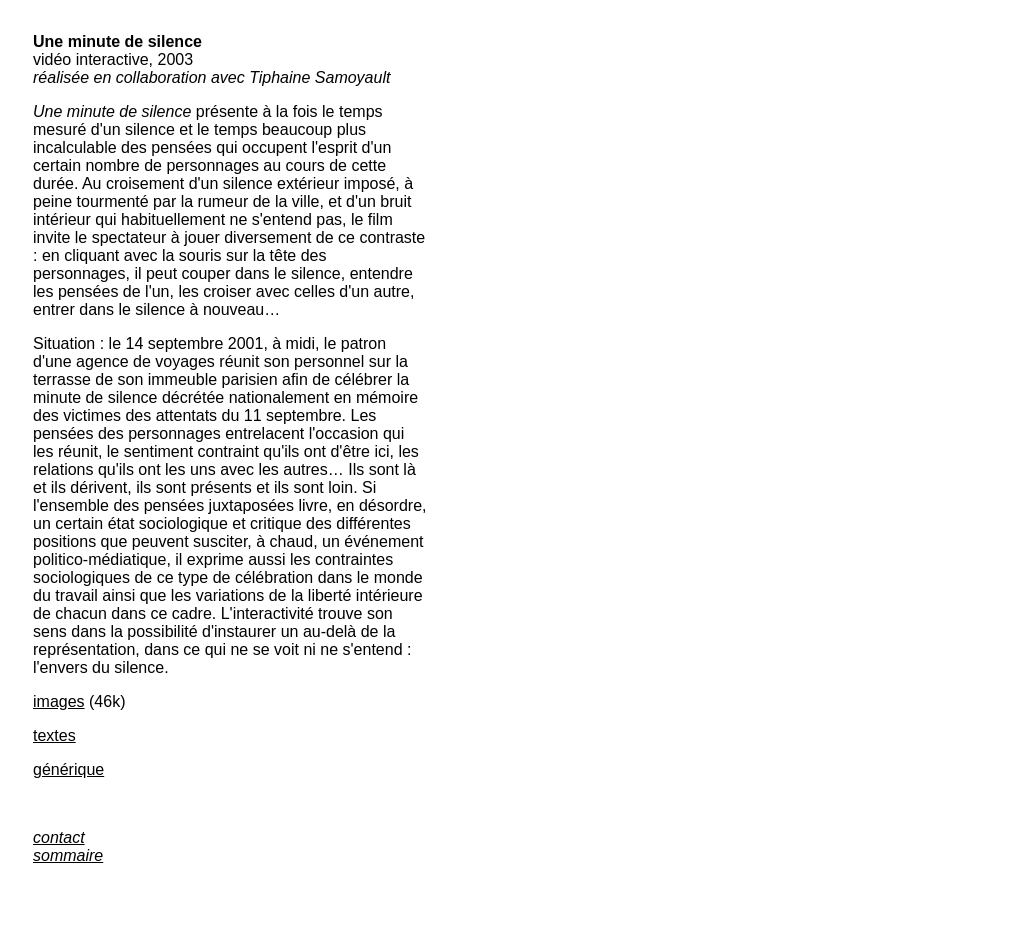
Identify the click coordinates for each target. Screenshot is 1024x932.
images (59, 701)
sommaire (68, 855)
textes (54, 735)
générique (68, 769)
